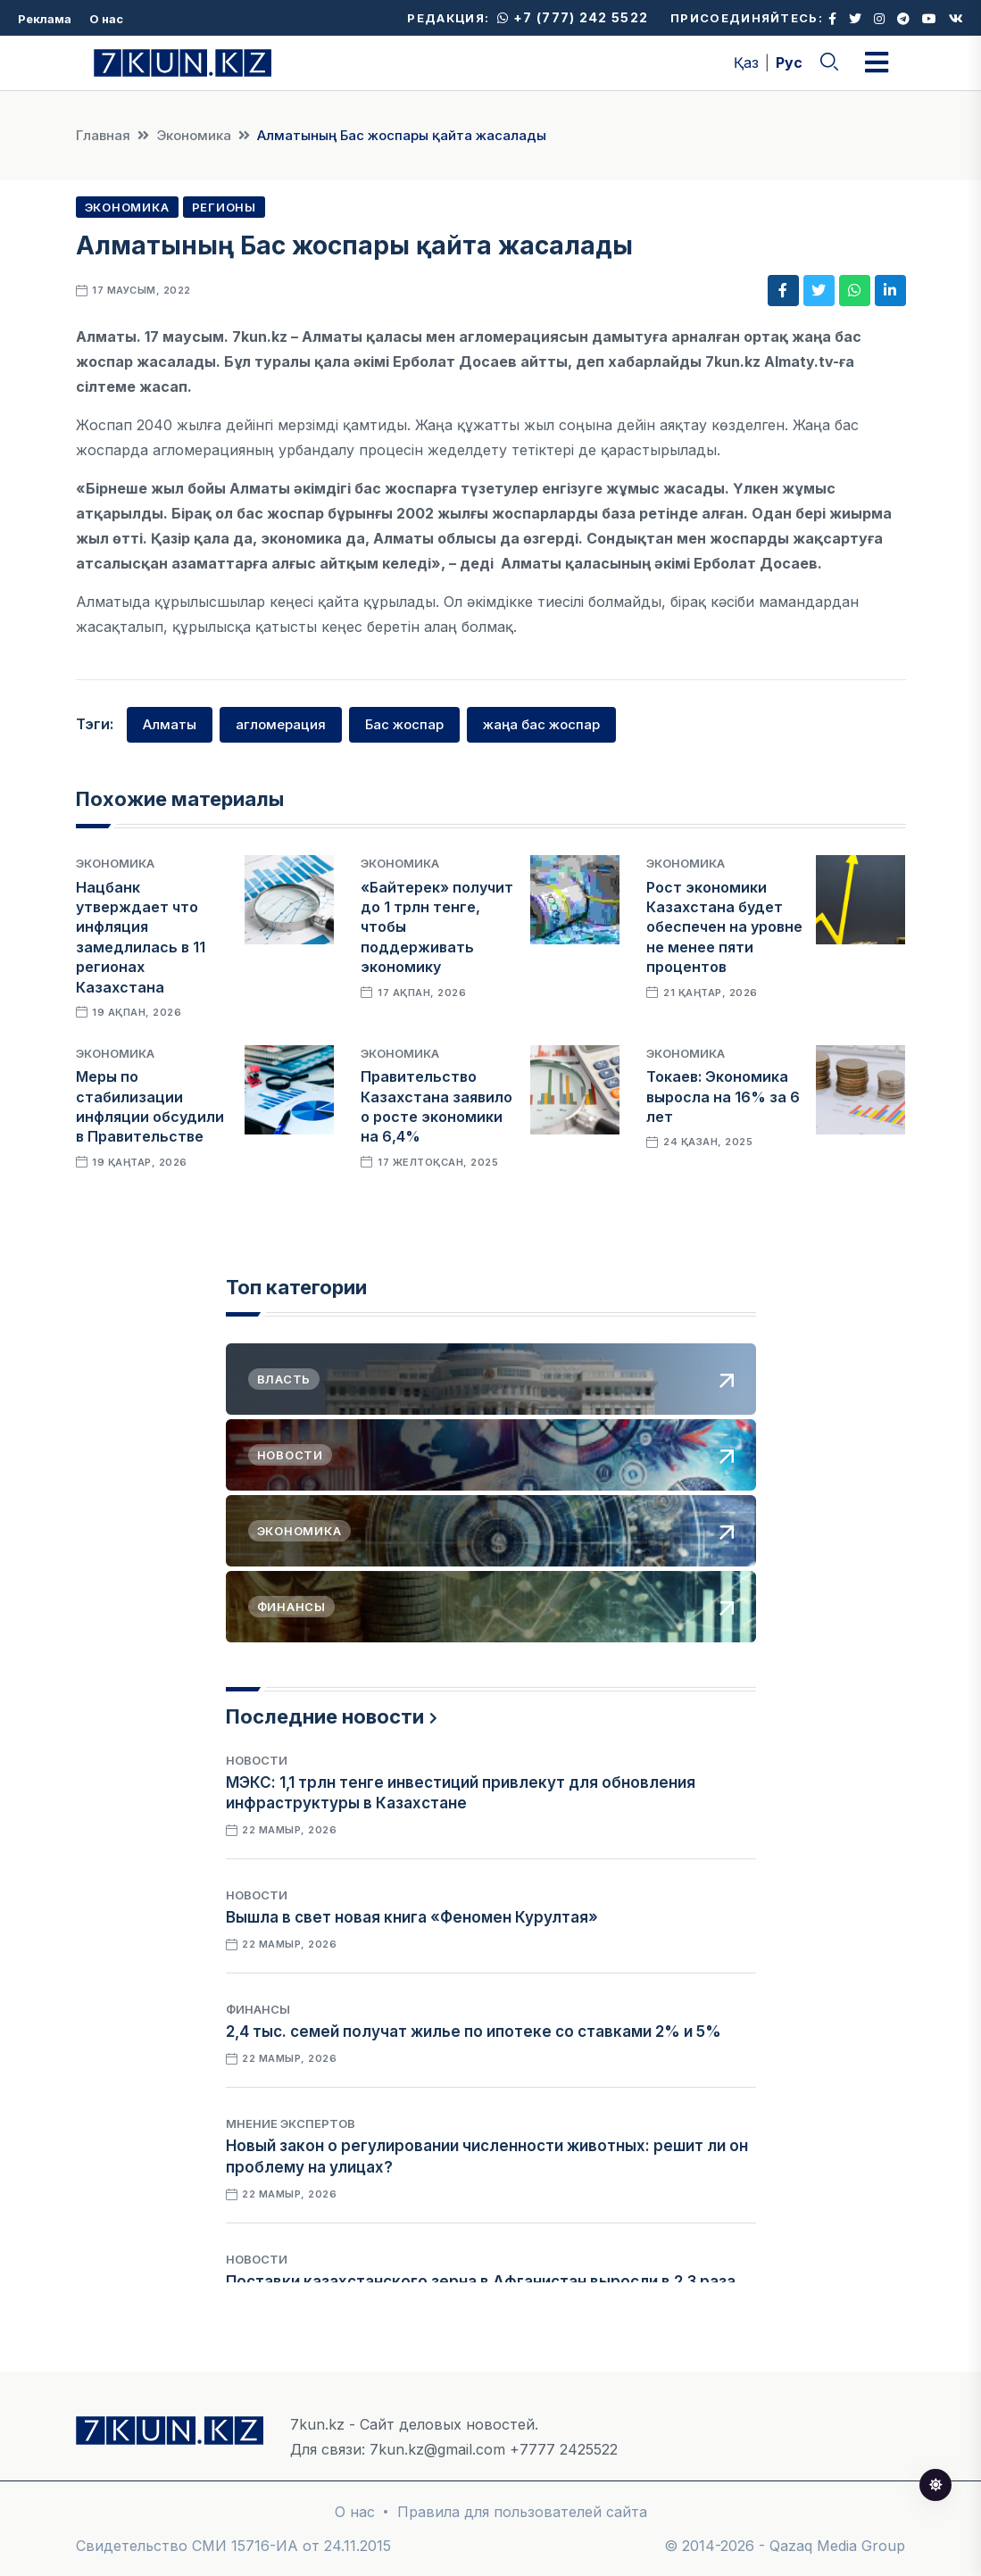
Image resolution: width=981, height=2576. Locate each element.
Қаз (746, 62)
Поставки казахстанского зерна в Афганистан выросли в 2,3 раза (481, 2281)
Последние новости (325, 1716)
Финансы (258, 2009)
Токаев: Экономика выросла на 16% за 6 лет (723, 1097)
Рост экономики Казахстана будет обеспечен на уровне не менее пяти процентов (724, 927)
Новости (256, 1760)
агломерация (281, 724)
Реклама (44, 19)
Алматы (169, 724)
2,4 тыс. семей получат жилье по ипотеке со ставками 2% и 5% (473, 2031)
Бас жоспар (404, 724)
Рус (789, 62)
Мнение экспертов (290, 2123)
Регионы (224, 207)
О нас (106, 19)
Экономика (193, 135)
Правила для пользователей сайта (522, 2512)
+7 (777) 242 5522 (572, 17)
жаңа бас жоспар (541, 724)
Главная (103, 135)
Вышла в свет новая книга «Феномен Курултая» (412, 1917)
